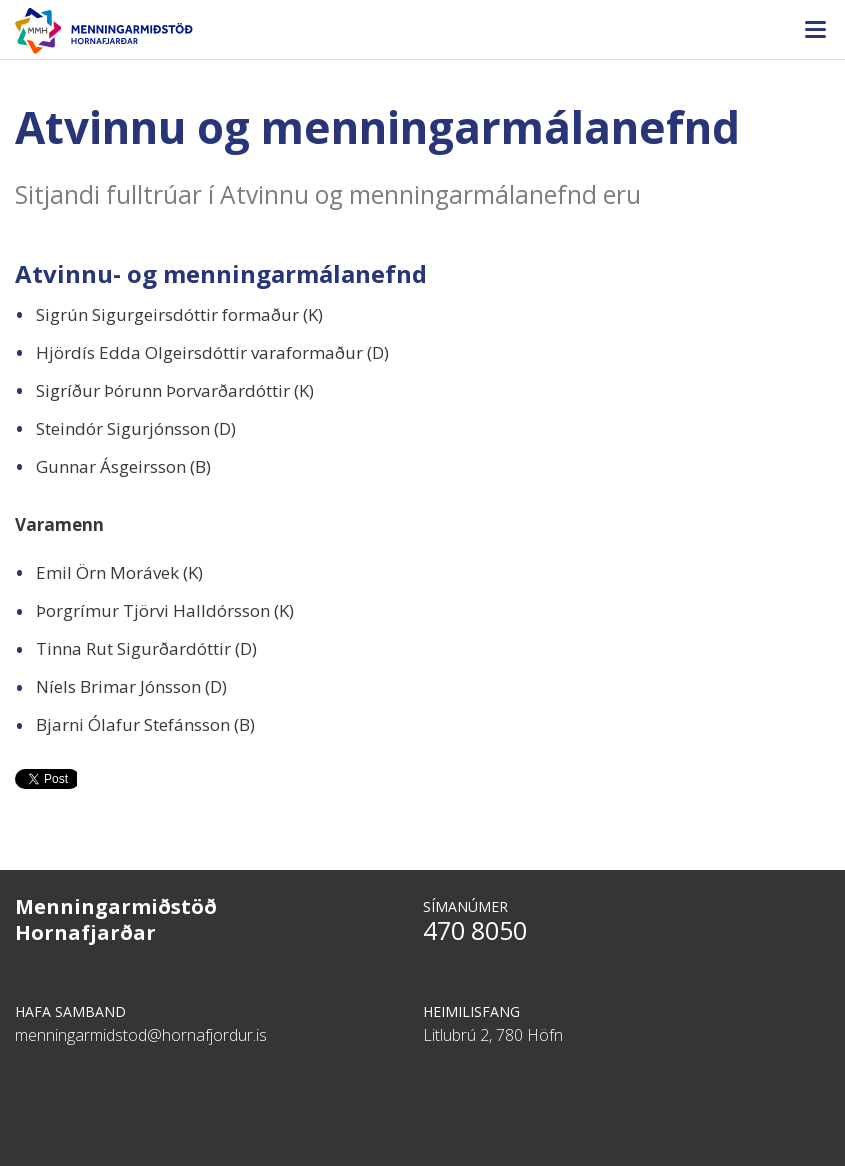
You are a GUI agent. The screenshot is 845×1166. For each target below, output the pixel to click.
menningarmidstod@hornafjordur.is (141, 1035)
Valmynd (815, 30)
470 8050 (475, 930)
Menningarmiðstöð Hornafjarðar (422, 31)
